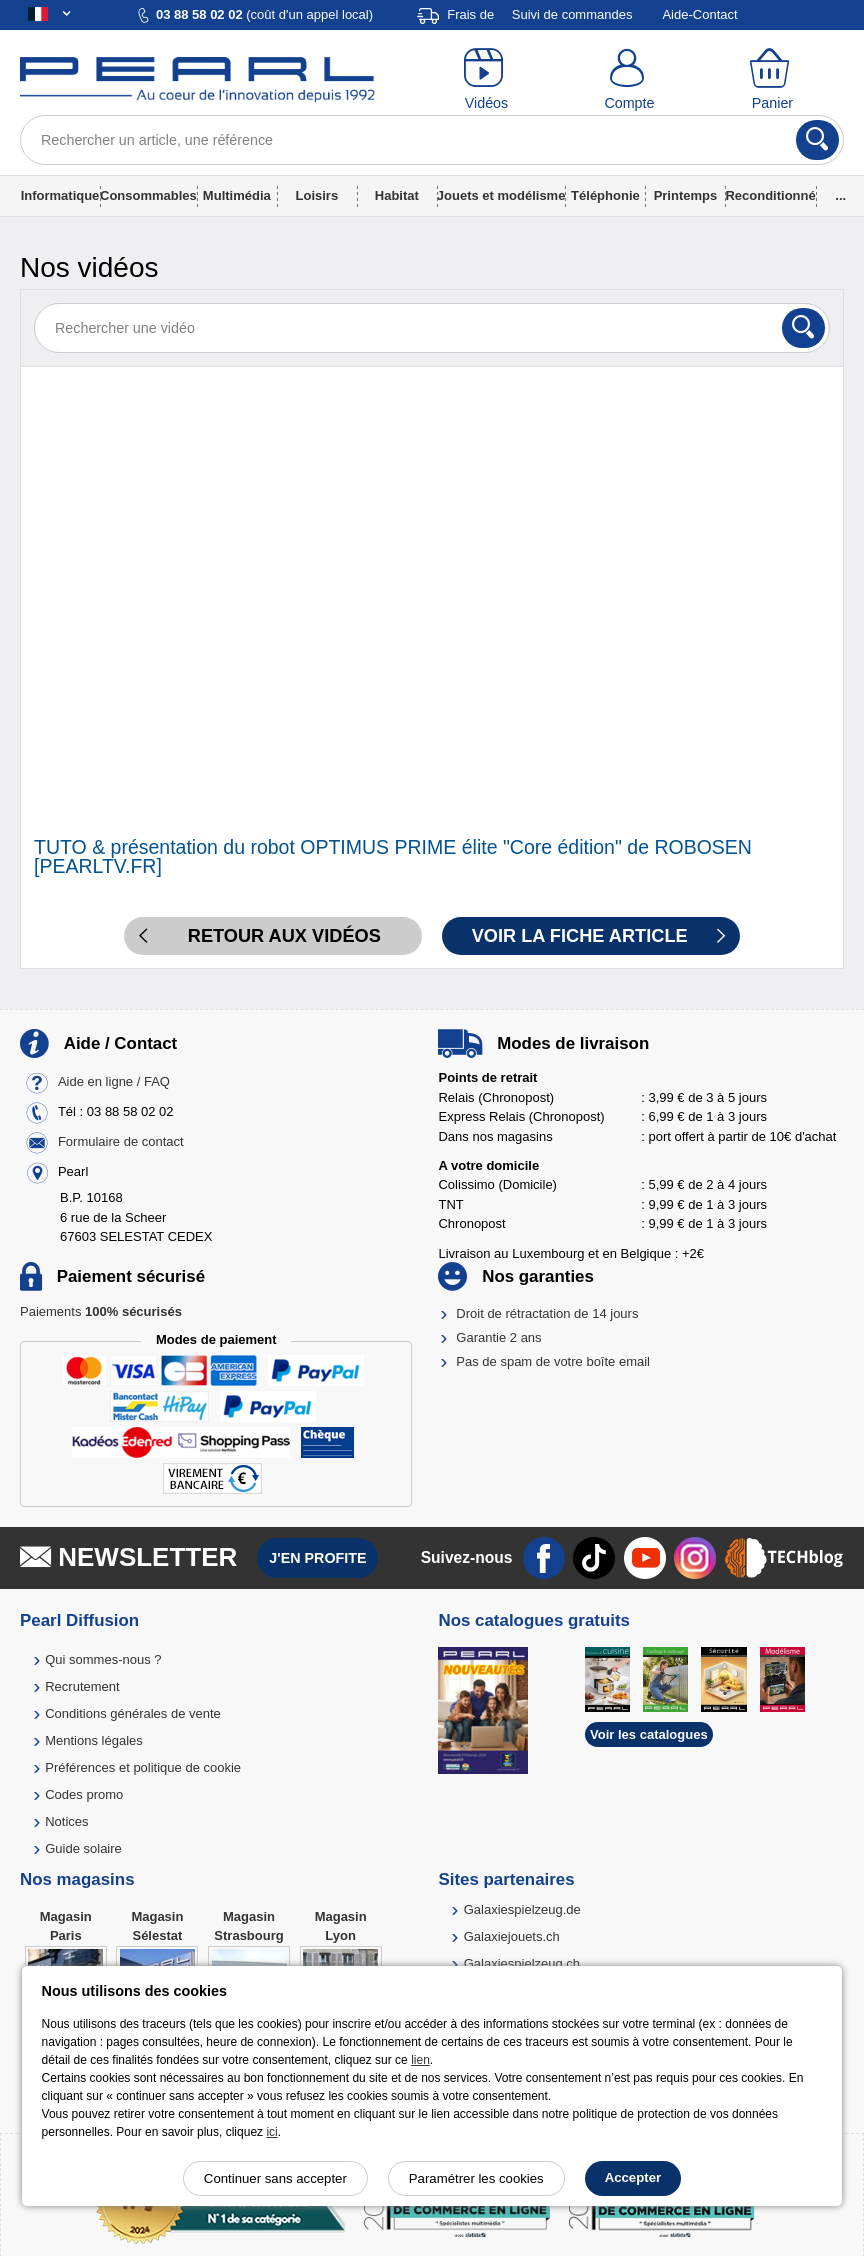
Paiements (101, 1311)
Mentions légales (94, 1740)
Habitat (397, 195)
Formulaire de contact (121, 1142)
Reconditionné (770, 195)
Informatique (60, 195)
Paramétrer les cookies (476, 2178)
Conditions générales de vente (133, 1713)
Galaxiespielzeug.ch (522, 1963)
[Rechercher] (817, 140)
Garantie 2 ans (498, 1337)
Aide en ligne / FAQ (114, 1082)
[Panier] (772, 80)
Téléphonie (605, 195)
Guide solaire (83, 1848)
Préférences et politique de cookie (143, 1767)
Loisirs (317, 195)
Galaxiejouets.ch (512, 1936)
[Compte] (629, 80)
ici (271, 2132)
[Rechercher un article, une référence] (432, 140)
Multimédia (237, 195)
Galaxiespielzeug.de (522, 1909)
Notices (66, 1821)
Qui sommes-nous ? (103, 1659)
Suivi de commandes (572, 14)
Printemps (686, 195)
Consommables (148, 195)
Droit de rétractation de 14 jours (547, 1313)
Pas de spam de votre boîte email (553, 1361)
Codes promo (84, 1794)
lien (420, 2060)
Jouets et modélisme (501, 195)
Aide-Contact (699, 14)
